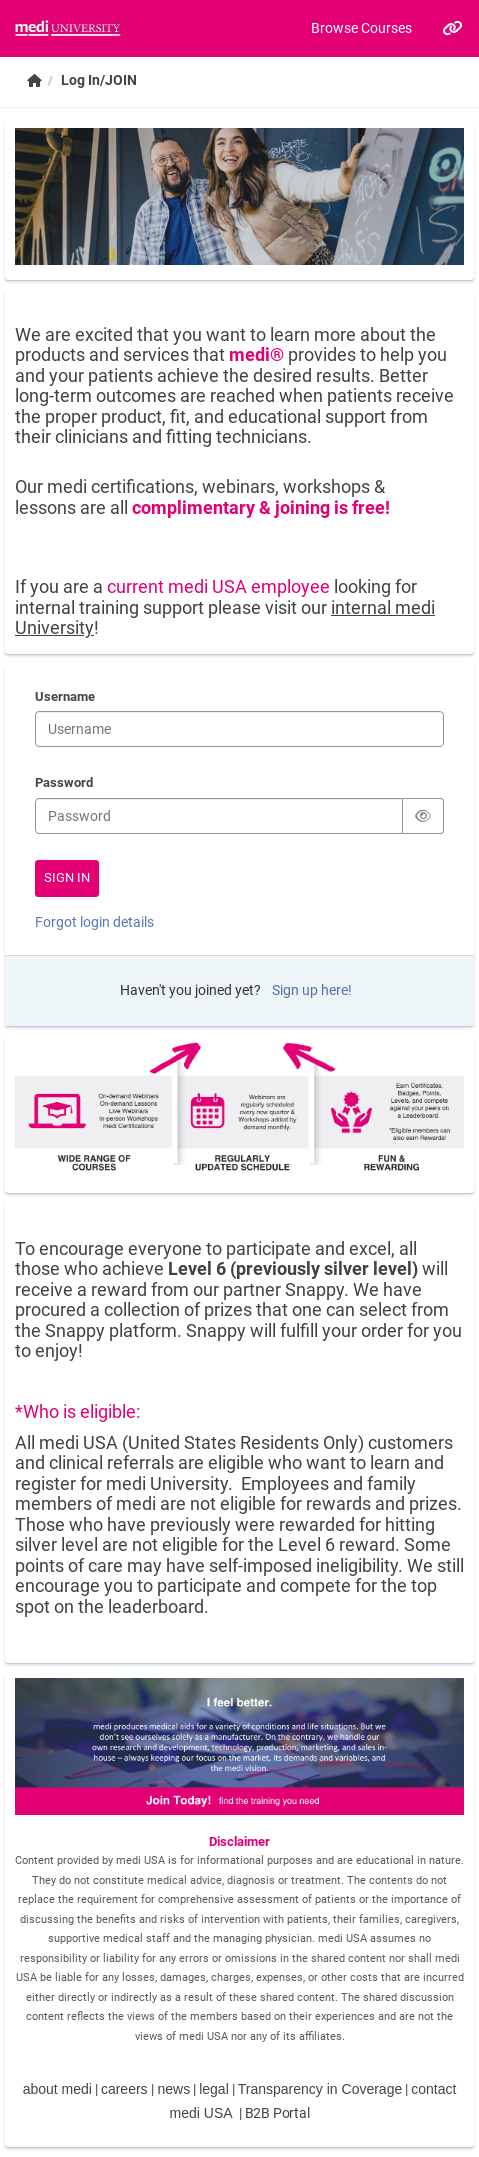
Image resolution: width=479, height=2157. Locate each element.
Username (65, 698)
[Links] (451, 28)
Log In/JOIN (99, 80)
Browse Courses (361, 28)
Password (64, 784)
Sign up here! (312, 990)
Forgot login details (94, 922)
